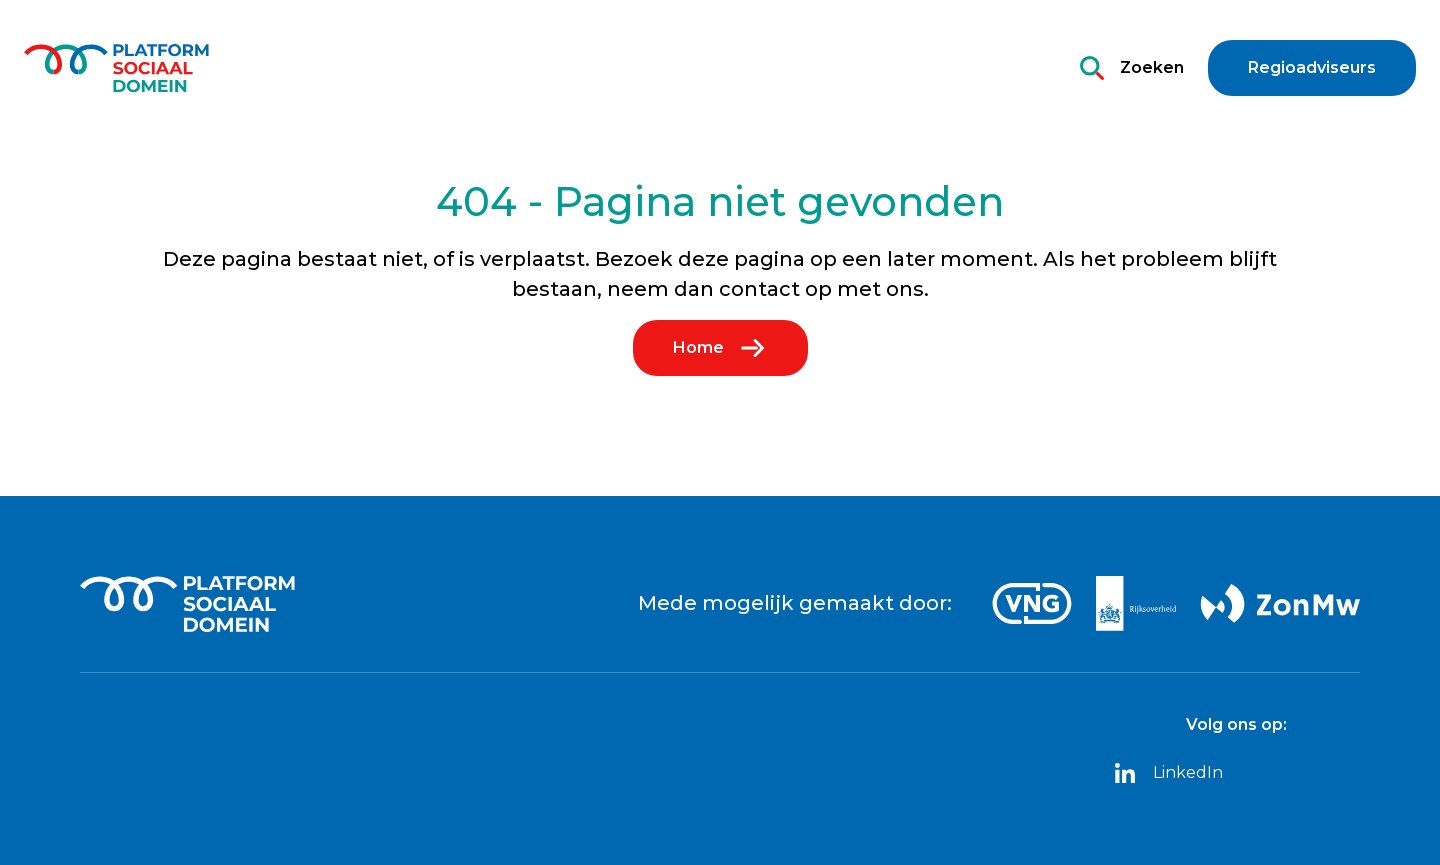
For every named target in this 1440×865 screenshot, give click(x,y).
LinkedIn (1168, 773)
